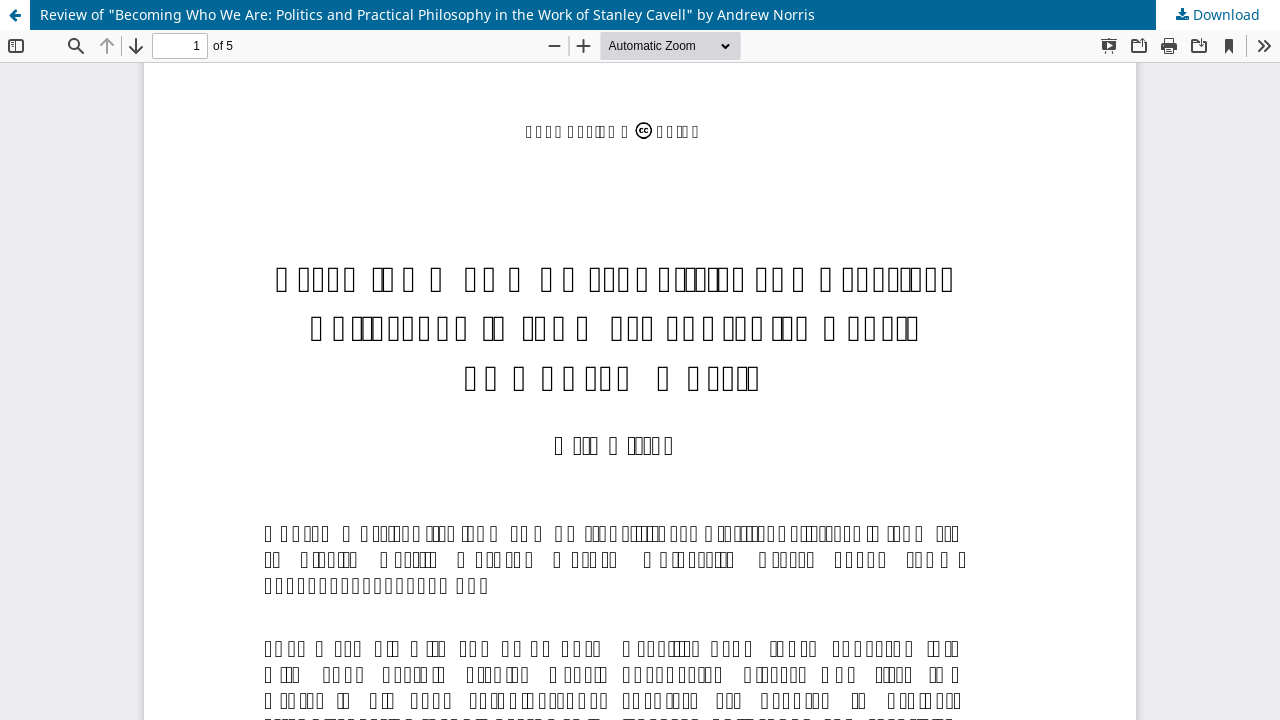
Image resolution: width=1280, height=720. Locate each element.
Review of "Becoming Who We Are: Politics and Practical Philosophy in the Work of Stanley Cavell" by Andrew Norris (427, 14)
